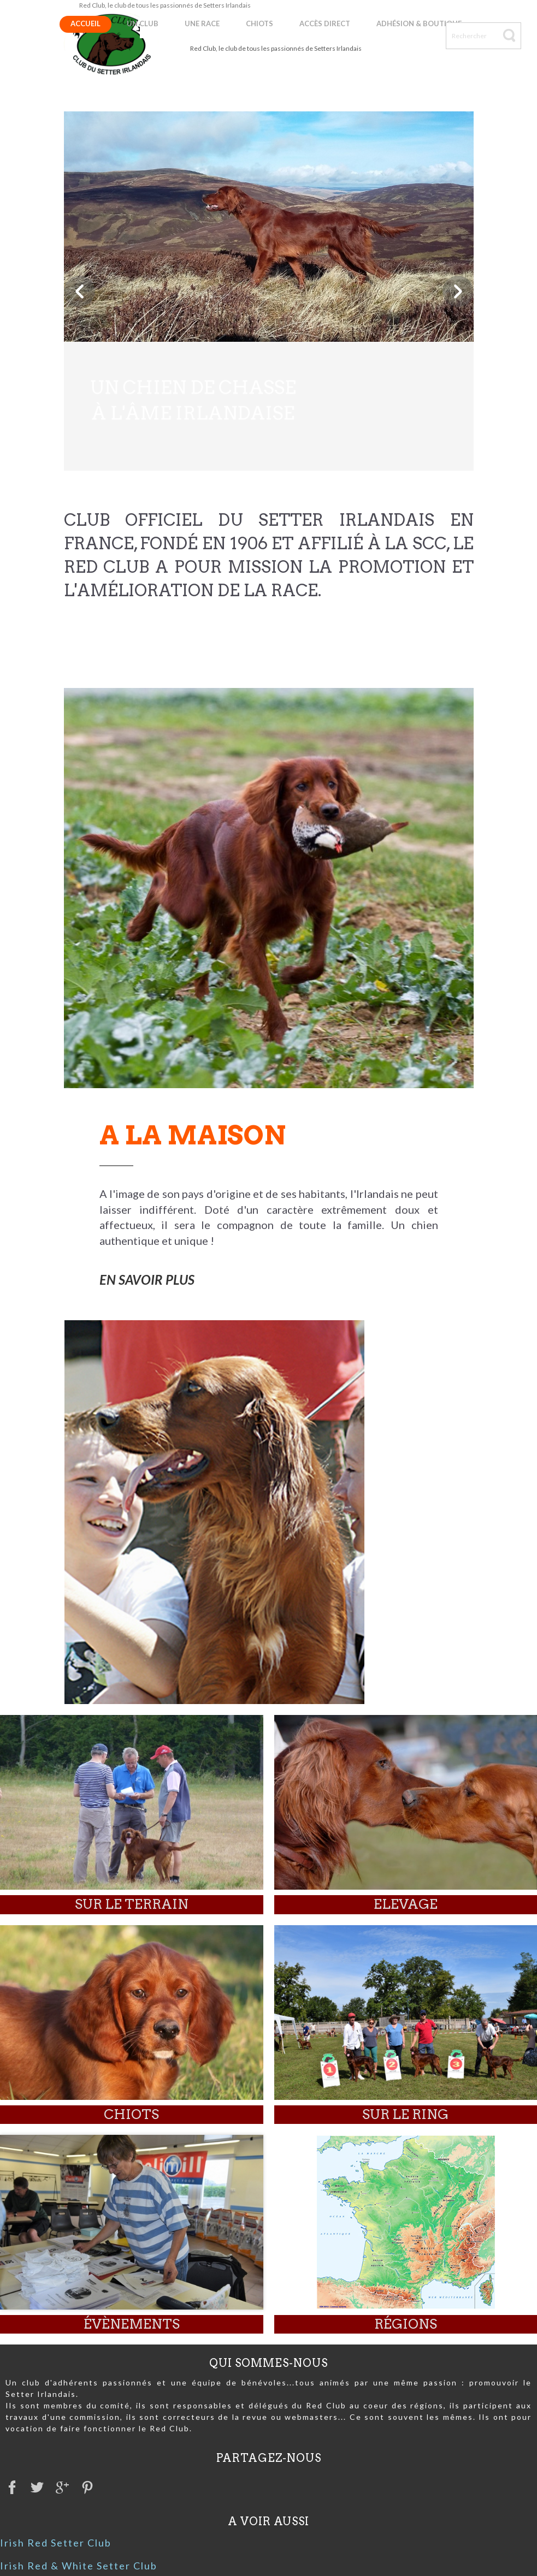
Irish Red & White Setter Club (78, 2566)
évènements (132, 2324)
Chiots (131, 2114)
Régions (405, 2324)
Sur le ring (405, 2114)
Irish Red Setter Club (55, 2543)
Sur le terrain (131, 1904)
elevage (406, 1904)
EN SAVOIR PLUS (146, 1279)
